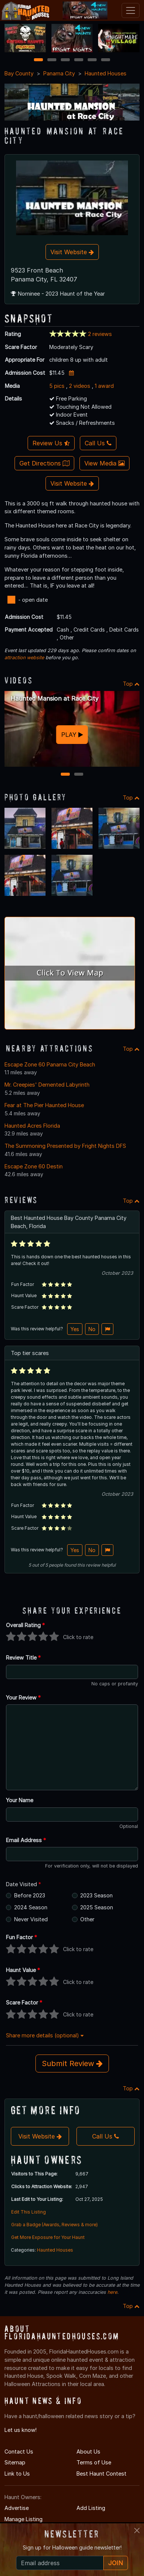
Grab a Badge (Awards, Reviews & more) (54, 2224)
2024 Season (30, 1907)
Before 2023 (29, 1895)
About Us (88, 2451)
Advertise (16, 2508)
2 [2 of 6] (51, 60)
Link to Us (17, 2473)
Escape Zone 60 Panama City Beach (49, 1064)
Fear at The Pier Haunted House (44, 1105)
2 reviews (100, 334)
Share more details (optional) (45, 2035)
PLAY (72, 734)
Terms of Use (93, 2462)
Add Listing (90, 2508)
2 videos (79, 386)
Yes (75, 1329)
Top (131, 683)
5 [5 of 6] (92, 60)
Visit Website (72, 252)
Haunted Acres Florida (32, 1125)
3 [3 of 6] (65, 60)
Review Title (23, 1657)
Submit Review (72, 2063)
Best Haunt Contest (101, 2473)
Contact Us (18, 2451)
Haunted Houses (105, 73)
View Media (104, 463)
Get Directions (44, 463)
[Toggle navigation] (131, 10)
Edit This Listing (28, 2212)
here (112, 2292)
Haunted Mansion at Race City (54, 698)
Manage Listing (23, 2519)
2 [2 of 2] (78, 775)
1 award (104, 386)
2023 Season (96, 1895)
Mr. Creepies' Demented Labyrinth (47, 1084)
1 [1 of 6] (39, 60)
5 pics (57, 386)
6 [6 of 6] (105, 60)
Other (87, 1919)
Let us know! (20, 2430)
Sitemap (14, 2462)
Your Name (19, 1800)
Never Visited (31, 1919)
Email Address (26, 1840)
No (92, 1329)
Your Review (23, 1697)
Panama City (59, 73)
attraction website (24, 657)
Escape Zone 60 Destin (33, 1166)
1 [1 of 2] (65, 775)
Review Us (51, 443)
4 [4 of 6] (79, 60)
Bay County (19, 73)
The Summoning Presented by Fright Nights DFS (65, 1146)
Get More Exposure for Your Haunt (48, 2237)
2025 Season (96, 1907)
